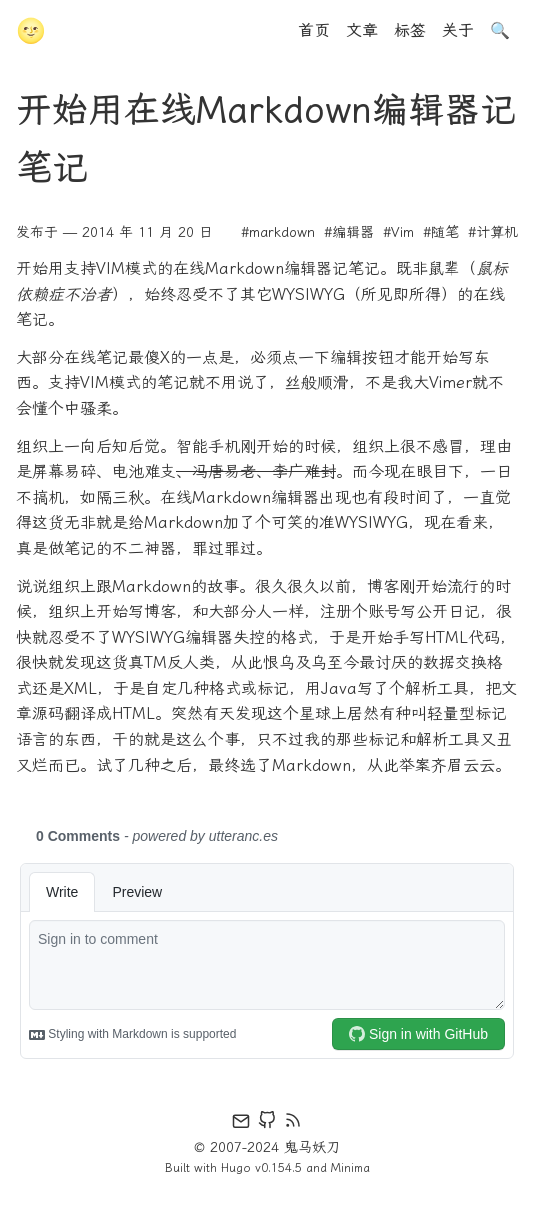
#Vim (398, 232)
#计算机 (493, 232)
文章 (362, 30)
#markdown (278, 232)
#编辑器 (349, 232)
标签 (410, 30)
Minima (350, 1168)
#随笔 (441, 232)
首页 (314, 30)
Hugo (236, 1168)
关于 (458, 30)
